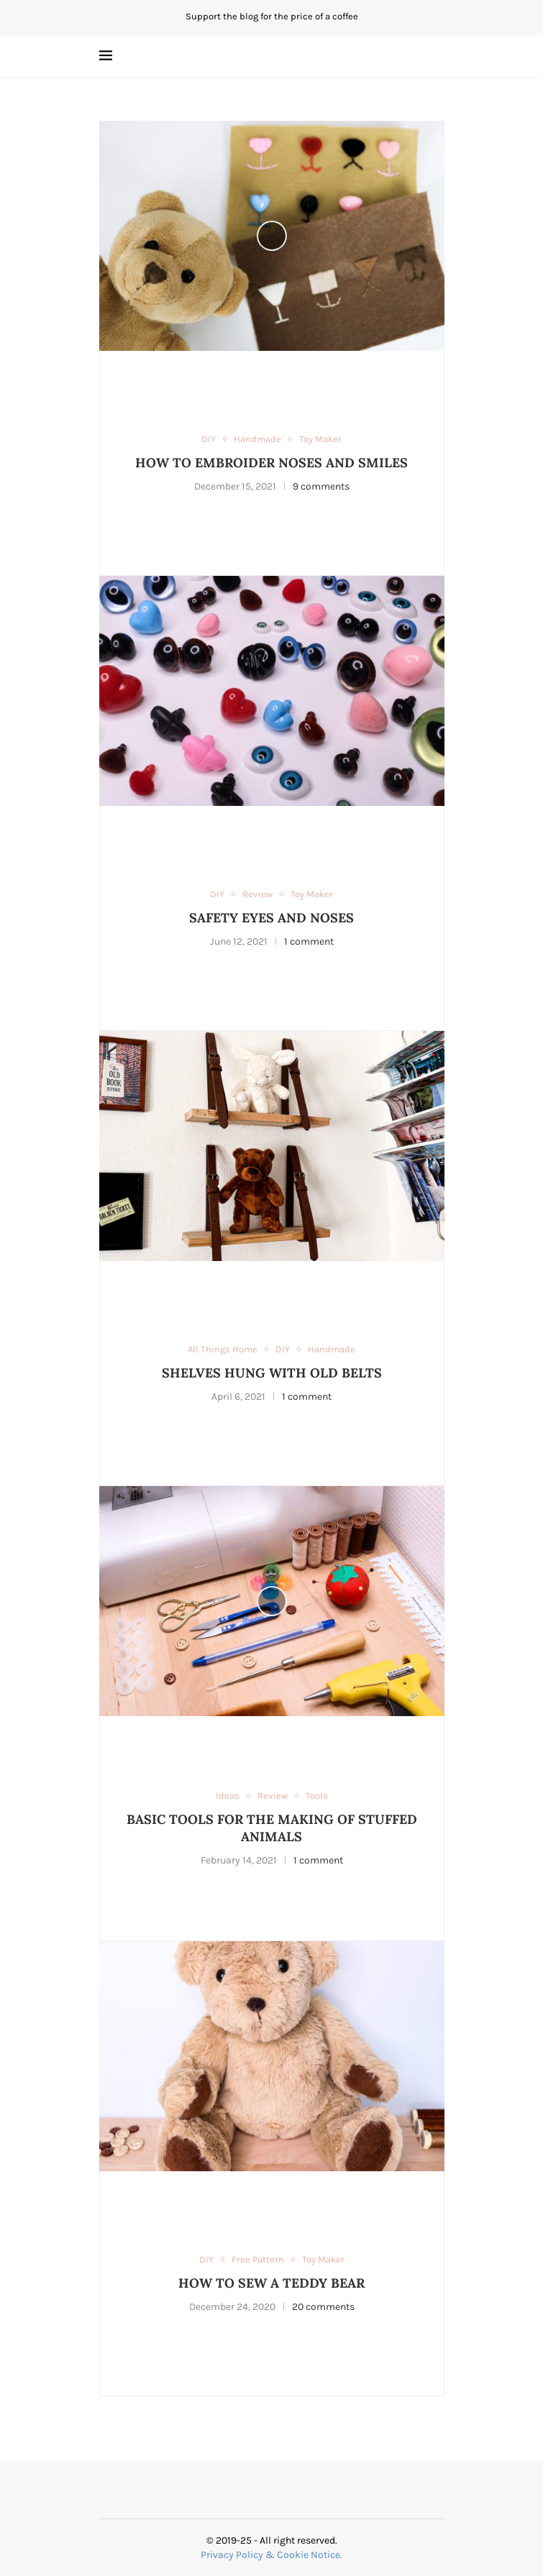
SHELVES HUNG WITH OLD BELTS (272, 1373)
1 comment (309, 941)
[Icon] (272, 236)
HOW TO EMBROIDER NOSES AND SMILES (271, 462)
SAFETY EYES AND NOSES (271, 917)
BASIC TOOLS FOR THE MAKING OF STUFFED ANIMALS (272, 1828)
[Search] (437, 56)
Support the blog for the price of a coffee (272, 16)
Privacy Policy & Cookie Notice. (271, 2555)
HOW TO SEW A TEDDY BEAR (271, 2283)
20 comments (323, 2307)
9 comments (321, 486)
